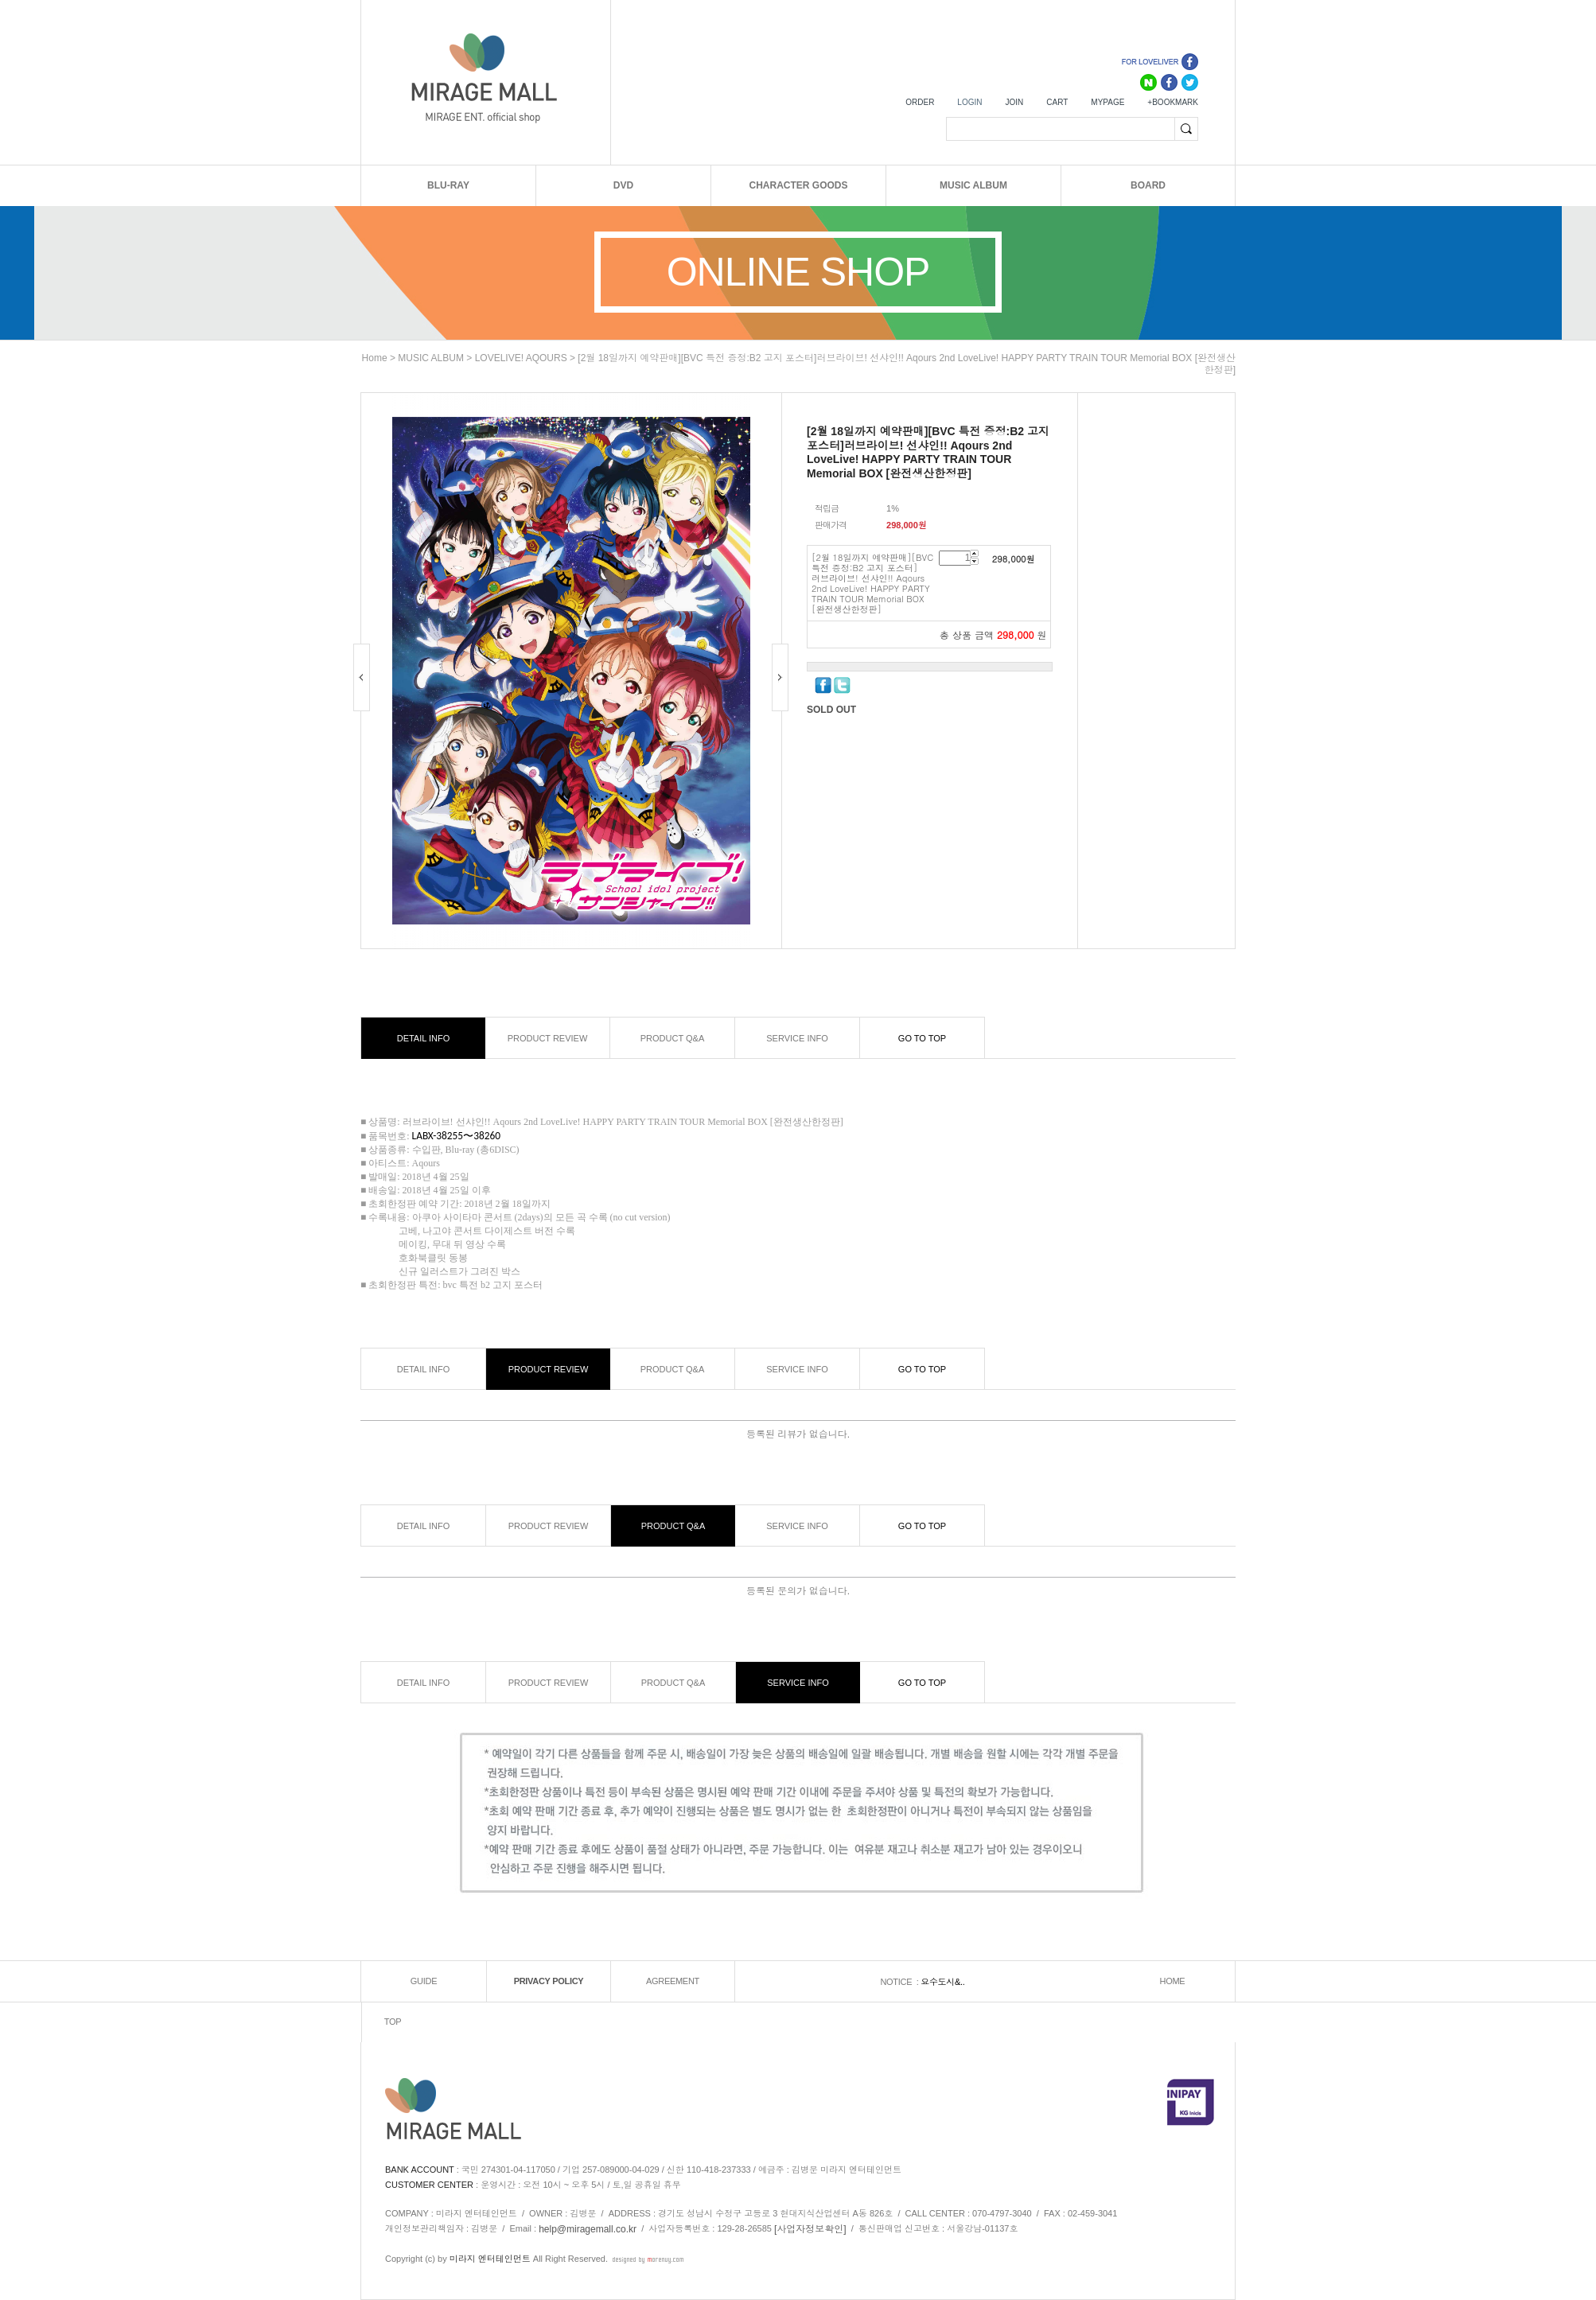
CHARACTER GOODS (798, 185)
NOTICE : (900, 1982)
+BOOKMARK (1172, 102)
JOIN (1014, 102)
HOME (1172, 1982)
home (374, 358)
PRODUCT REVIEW (548, 1038)
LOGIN (969, 102)
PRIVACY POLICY (549, 1982)
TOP (393, 2022)
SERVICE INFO (796, 1038)
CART (1057, 102)
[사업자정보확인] (810, 2229)
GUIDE (424, 1982)
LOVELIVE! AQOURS (521, 358)
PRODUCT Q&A (672, 1038)
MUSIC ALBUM (973, 185)
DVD (623, 185)
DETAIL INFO (423, 1038)
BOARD (1148, 185)
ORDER (919, 102)
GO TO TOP (922, 1038)
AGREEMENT (672, 1982)
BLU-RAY (448, 185)
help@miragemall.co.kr (587, 2229)
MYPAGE (1107, 102)
